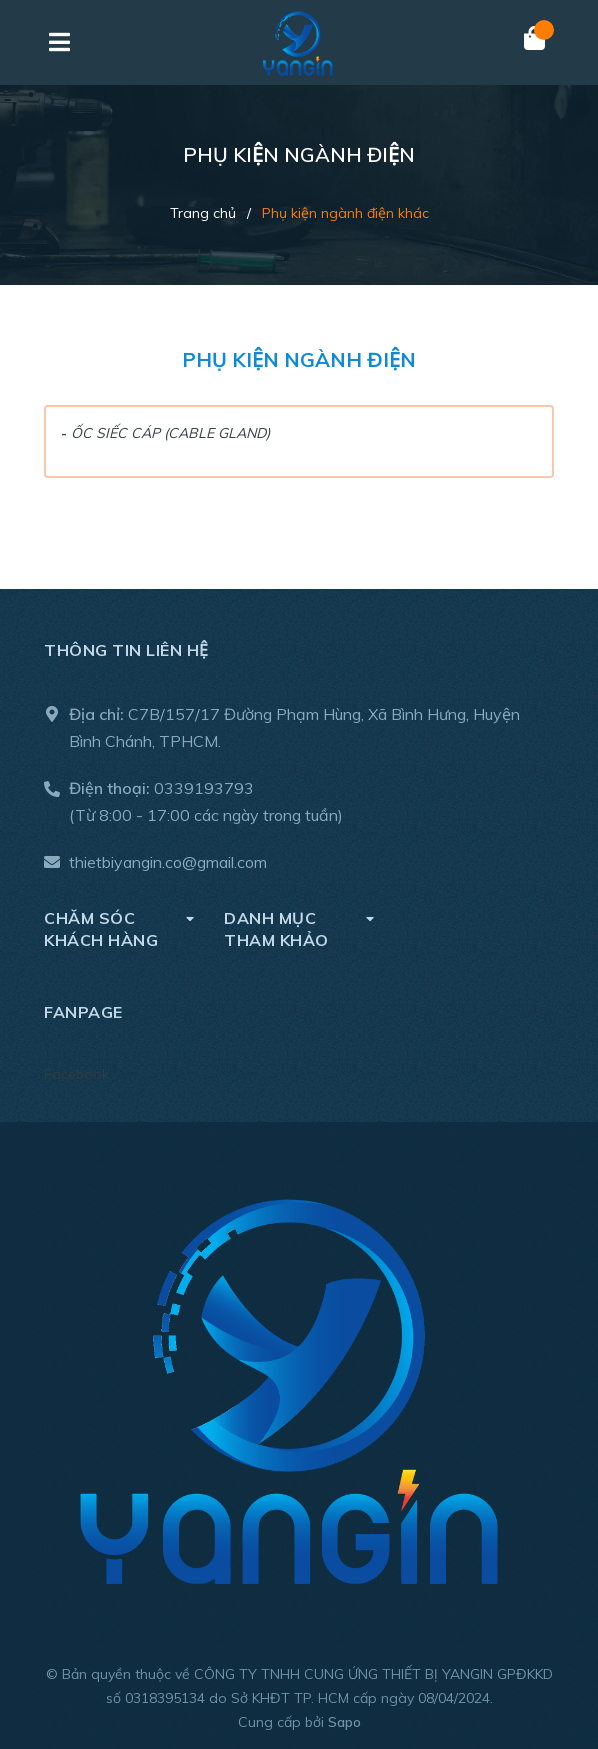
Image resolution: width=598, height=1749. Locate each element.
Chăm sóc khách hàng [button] (119, 928)
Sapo (344, 1722)
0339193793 (204, 788)
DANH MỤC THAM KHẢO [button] (299, 928)
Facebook (76, 1074)
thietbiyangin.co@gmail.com (168, 862)
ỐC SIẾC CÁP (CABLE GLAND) (170, 433)
